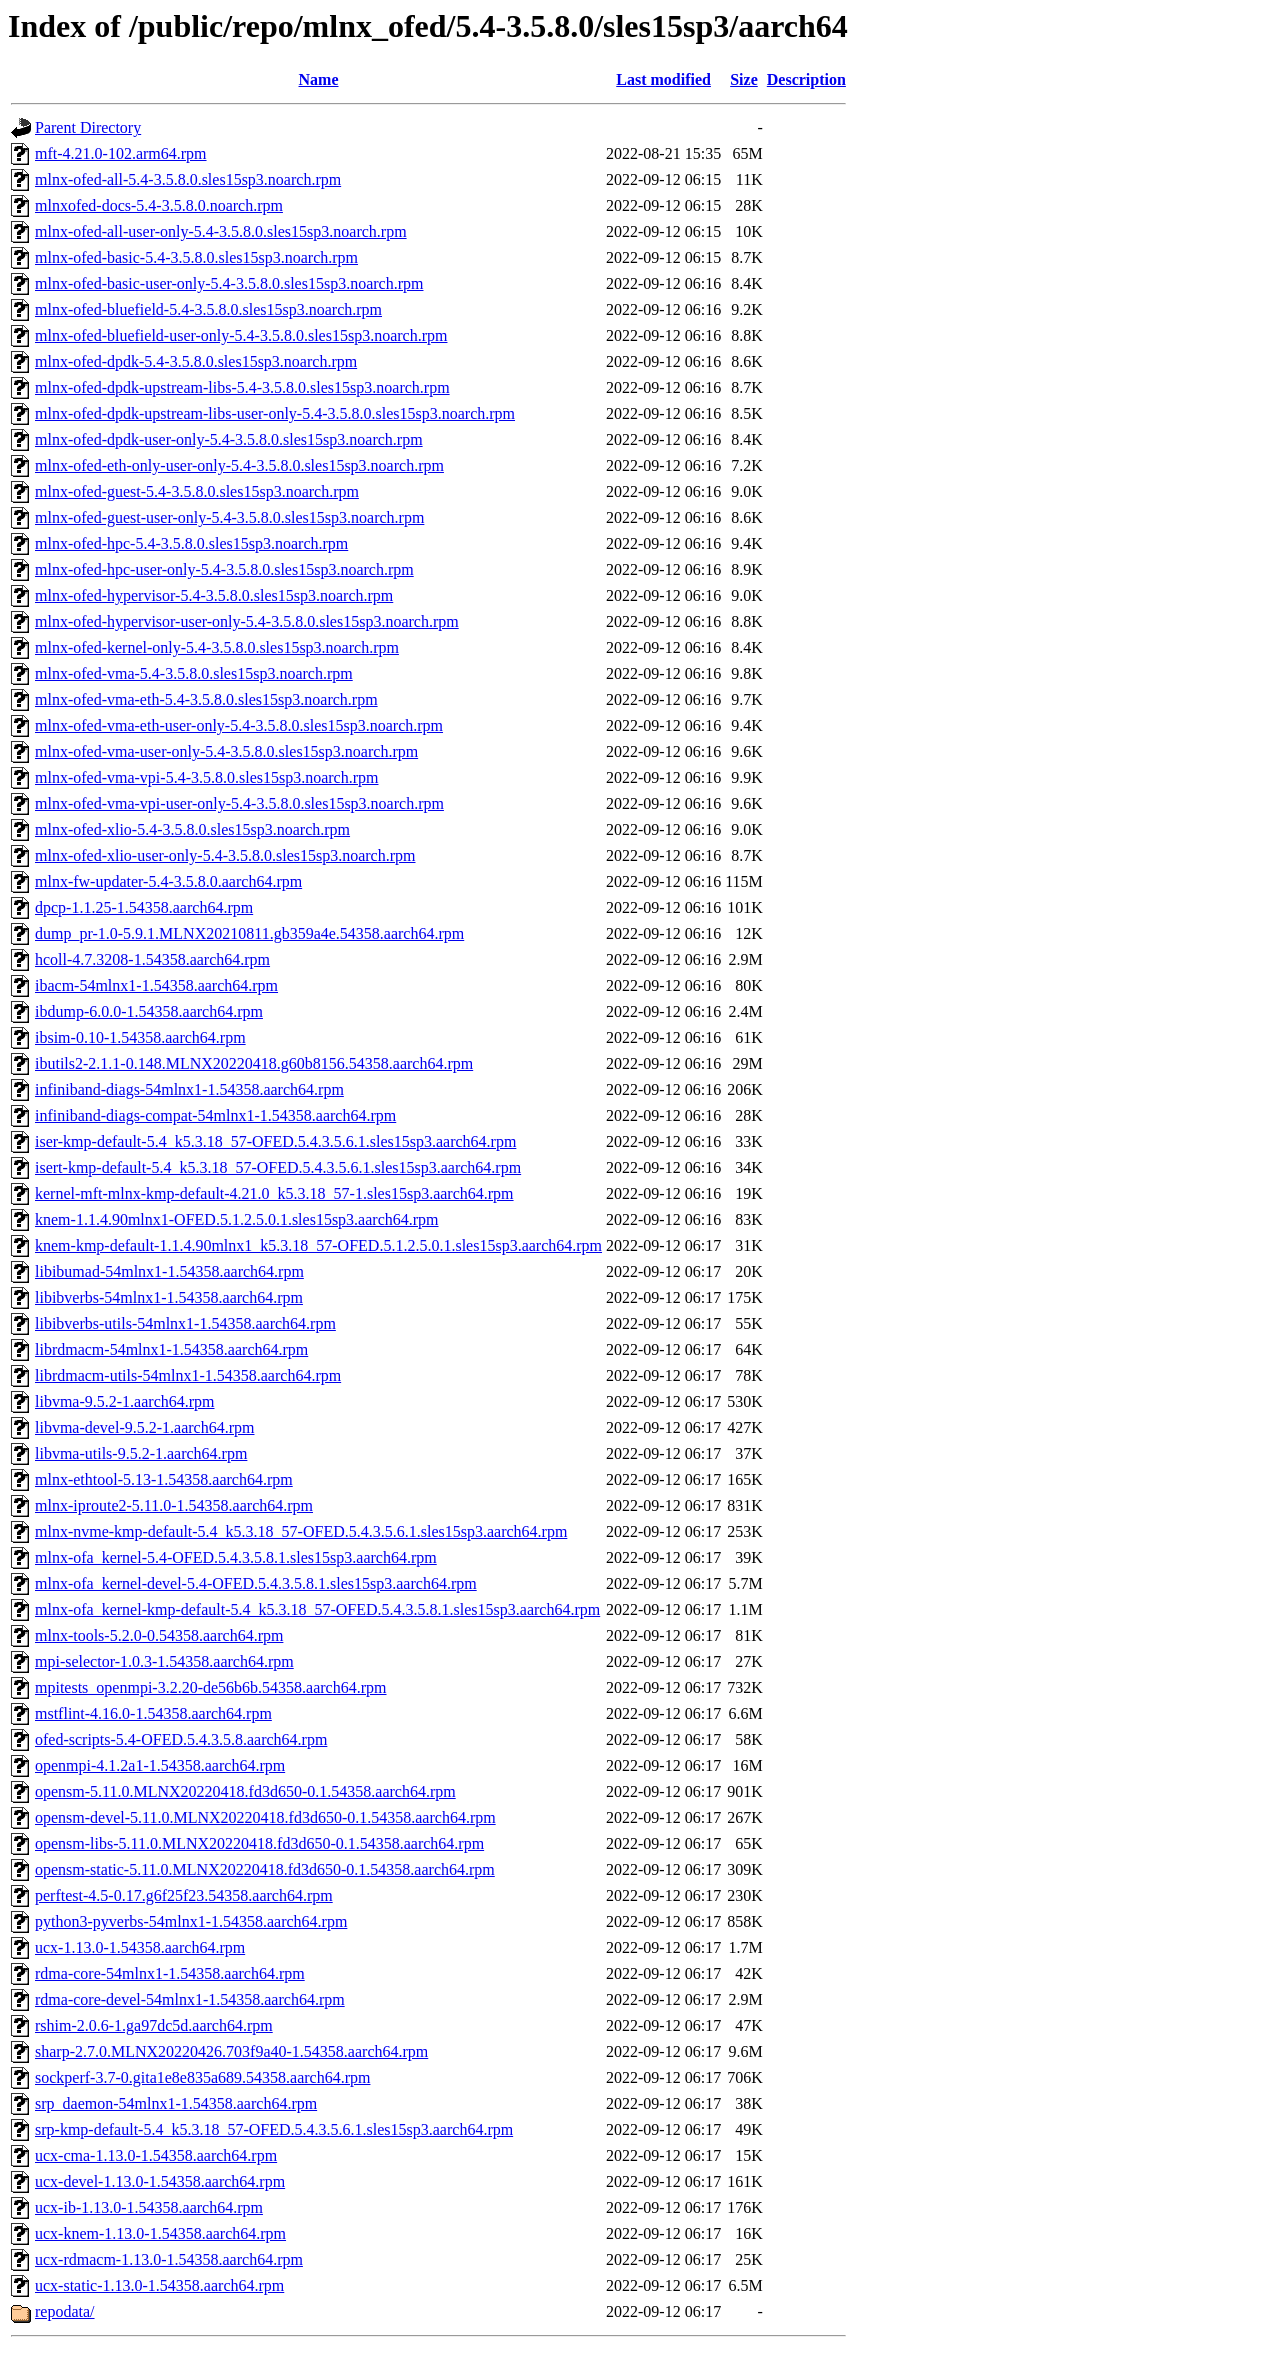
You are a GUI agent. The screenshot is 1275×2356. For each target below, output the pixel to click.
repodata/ (65, 2311)
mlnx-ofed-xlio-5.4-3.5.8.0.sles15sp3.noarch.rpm (192, 829)
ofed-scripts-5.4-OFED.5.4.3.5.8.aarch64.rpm (181, 1739)
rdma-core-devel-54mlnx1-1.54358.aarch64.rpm (190, 1999)
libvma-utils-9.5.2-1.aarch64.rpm (141, 1453)
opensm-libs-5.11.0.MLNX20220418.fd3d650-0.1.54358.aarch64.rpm (259, 1843)
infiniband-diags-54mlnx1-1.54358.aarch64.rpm (189, 1089)
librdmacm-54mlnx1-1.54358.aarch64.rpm (171, 1349)
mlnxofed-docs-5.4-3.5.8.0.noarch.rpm (159, 205)
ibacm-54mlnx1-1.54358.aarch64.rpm (156, 985)
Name (319, 79)
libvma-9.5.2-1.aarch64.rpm (125, 1401)
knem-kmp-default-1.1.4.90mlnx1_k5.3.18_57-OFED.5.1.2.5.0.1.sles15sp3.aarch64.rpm (318, 1245)
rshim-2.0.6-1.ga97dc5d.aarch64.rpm (154, 2025)
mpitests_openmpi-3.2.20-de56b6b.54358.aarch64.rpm (211, 1687)
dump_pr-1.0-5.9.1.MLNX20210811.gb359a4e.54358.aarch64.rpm (249, 933)
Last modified (663, 79)
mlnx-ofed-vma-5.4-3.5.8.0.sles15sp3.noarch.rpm (194, 673)
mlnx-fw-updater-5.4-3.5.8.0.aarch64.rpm (168, 881)
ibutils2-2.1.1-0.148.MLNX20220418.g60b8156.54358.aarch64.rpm (254, 1063)
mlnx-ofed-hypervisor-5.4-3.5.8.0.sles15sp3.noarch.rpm (214, 595)
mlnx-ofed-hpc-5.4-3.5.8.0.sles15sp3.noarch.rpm (191, 543)
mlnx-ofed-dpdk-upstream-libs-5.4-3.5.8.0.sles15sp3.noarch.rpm (242, 387)
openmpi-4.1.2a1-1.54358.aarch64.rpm (160, 1765)
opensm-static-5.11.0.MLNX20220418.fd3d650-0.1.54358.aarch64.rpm (265, 1869)
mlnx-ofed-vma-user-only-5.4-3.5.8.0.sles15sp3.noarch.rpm (226, 751)
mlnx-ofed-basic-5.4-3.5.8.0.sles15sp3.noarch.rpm (196, 257)
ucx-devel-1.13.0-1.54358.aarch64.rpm (160, 2181)
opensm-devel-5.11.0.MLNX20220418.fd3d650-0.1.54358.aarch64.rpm (265, 1817)
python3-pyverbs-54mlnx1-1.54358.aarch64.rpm (191, 1921)
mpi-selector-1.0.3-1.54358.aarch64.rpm (164, 1661)
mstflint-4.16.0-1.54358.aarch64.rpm (153, 1713)
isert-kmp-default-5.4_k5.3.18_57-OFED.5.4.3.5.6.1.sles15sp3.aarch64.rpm (278, 1167)
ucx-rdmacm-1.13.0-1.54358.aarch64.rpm (169, 2259)
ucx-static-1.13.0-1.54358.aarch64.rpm (159, 2285)
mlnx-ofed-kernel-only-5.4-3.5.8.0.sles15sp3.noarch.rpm (217, 647)
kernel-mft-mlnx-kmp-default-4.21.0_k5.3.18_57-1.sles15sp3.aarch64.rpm (274, 1193)
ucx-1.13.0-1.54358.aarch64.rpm (140, 1947)
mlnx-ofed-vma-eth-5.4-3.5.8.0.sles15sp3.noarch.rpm (206, 699)
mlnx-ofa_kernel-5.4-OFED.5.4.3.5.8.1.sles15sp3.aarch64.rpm (236, 1557)
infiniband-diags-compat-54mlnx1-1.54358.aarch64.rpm (215, 1115)
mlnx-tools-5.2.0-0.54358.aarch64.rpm (159, 1635)
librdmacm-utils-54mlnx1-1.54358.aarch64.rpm (188, 1375)
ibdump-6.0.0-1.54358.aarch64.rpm (149, 1011)
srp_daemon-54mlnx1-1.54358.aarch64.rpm (176, 2103)
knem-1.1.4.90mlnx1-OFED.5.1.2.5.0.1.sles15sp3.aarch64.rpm (237, 1219)
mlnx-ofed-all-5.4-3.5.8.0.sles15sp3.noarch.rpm (188, 179)
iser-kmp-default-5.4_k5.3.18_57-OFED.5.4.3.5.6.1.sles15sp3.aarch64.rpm (275, 1141)
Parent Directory (88, 127)
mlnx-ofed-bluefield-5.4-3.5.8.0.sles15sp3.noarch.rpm (208, 309)
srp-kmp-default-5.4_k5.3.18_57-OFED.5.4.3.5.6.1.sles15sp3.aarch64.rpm (274, 2129)
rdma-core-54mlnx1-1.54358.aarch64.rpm (170, 1973)
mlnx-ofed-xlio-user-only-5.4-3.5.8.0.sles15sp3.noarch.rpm (225, 855)
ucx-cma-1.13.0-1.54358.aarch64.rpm (156, 2155)
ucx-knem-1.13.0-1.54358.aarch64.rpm (160, 2233)
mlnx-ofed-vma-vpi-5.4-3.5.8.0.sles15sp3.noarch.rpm (206, 777)
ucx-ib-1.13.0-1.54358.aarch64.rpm (149, 2207)
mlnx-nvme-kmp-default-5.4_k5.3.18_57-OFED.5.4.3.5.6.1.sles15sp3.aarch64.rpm (301, 1531)
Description (806, 79)
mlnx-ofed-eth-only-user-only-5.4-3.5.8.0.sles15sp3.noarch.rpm (239, 465)
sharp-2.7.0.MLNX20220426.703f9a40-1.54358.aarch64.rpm (231, 2051)
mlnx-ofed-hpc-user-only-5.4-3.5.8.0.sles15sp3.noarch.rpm (224, 569)
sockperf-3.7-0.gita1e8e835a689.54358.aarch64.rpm (202, 2077)
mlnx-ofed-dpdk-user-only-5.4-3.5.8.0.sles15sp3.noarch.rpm (229, 439)
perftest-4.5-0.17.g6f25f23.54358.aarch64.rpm (184, 1895)
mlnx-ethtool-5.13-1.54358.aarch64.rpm (164, 1479)
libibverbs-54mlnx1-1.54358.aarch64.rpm (169, 1297)
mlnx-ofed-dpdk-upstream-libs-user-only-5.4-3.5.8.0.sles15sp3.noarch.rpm (275, 413)
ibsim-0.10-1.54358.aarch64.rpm (140, 1037)
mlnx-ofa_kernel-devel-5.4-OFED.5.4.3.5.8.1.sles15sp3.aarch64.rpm (256, 1583)
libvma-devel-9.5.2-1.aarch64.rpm (144, 1427)
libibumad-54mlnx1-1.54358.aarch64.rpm (169, 1271)
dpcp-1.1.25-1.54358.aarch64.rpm (144, 907)
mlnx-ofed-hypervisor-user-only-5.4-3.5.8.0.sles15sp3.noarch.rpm (247, 621)
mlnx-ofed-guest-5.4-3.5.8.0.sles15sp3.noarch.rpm (197, 491)
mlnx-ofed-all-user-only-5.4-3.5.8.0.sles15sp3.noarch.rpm (221, 231)
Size (744, 79)
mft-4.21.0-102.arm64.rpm (121, 153)
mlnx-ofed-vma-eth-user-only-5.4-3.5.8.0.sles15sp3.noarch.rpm (239, 725)
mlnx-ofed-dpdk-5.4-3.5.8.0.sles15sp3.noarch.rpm (196, 361)
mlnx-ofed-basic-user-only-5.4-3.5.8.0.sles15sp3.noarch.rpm (229, 283)
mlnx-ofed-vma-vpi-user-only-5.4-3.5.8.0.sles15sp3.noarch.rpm (239, 803)
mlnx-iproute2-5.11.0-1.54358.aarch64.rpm (174, 1505)
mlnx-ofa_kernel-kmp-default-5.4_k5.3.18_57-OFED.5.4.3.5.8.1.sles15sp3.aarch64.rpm (317, 1609)
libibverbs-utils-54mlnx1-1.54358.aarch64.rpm (185, 1323)
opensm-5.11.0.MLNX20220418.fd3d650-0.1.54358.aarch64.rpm (245, 1791)
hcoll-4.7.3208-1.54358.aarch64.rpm (152, 959)
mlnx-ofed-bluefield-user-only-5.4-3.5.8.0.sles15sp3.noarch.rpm (241, 335)
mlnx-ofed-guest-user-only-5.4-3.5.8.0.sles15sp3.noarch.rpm (229, 517)
